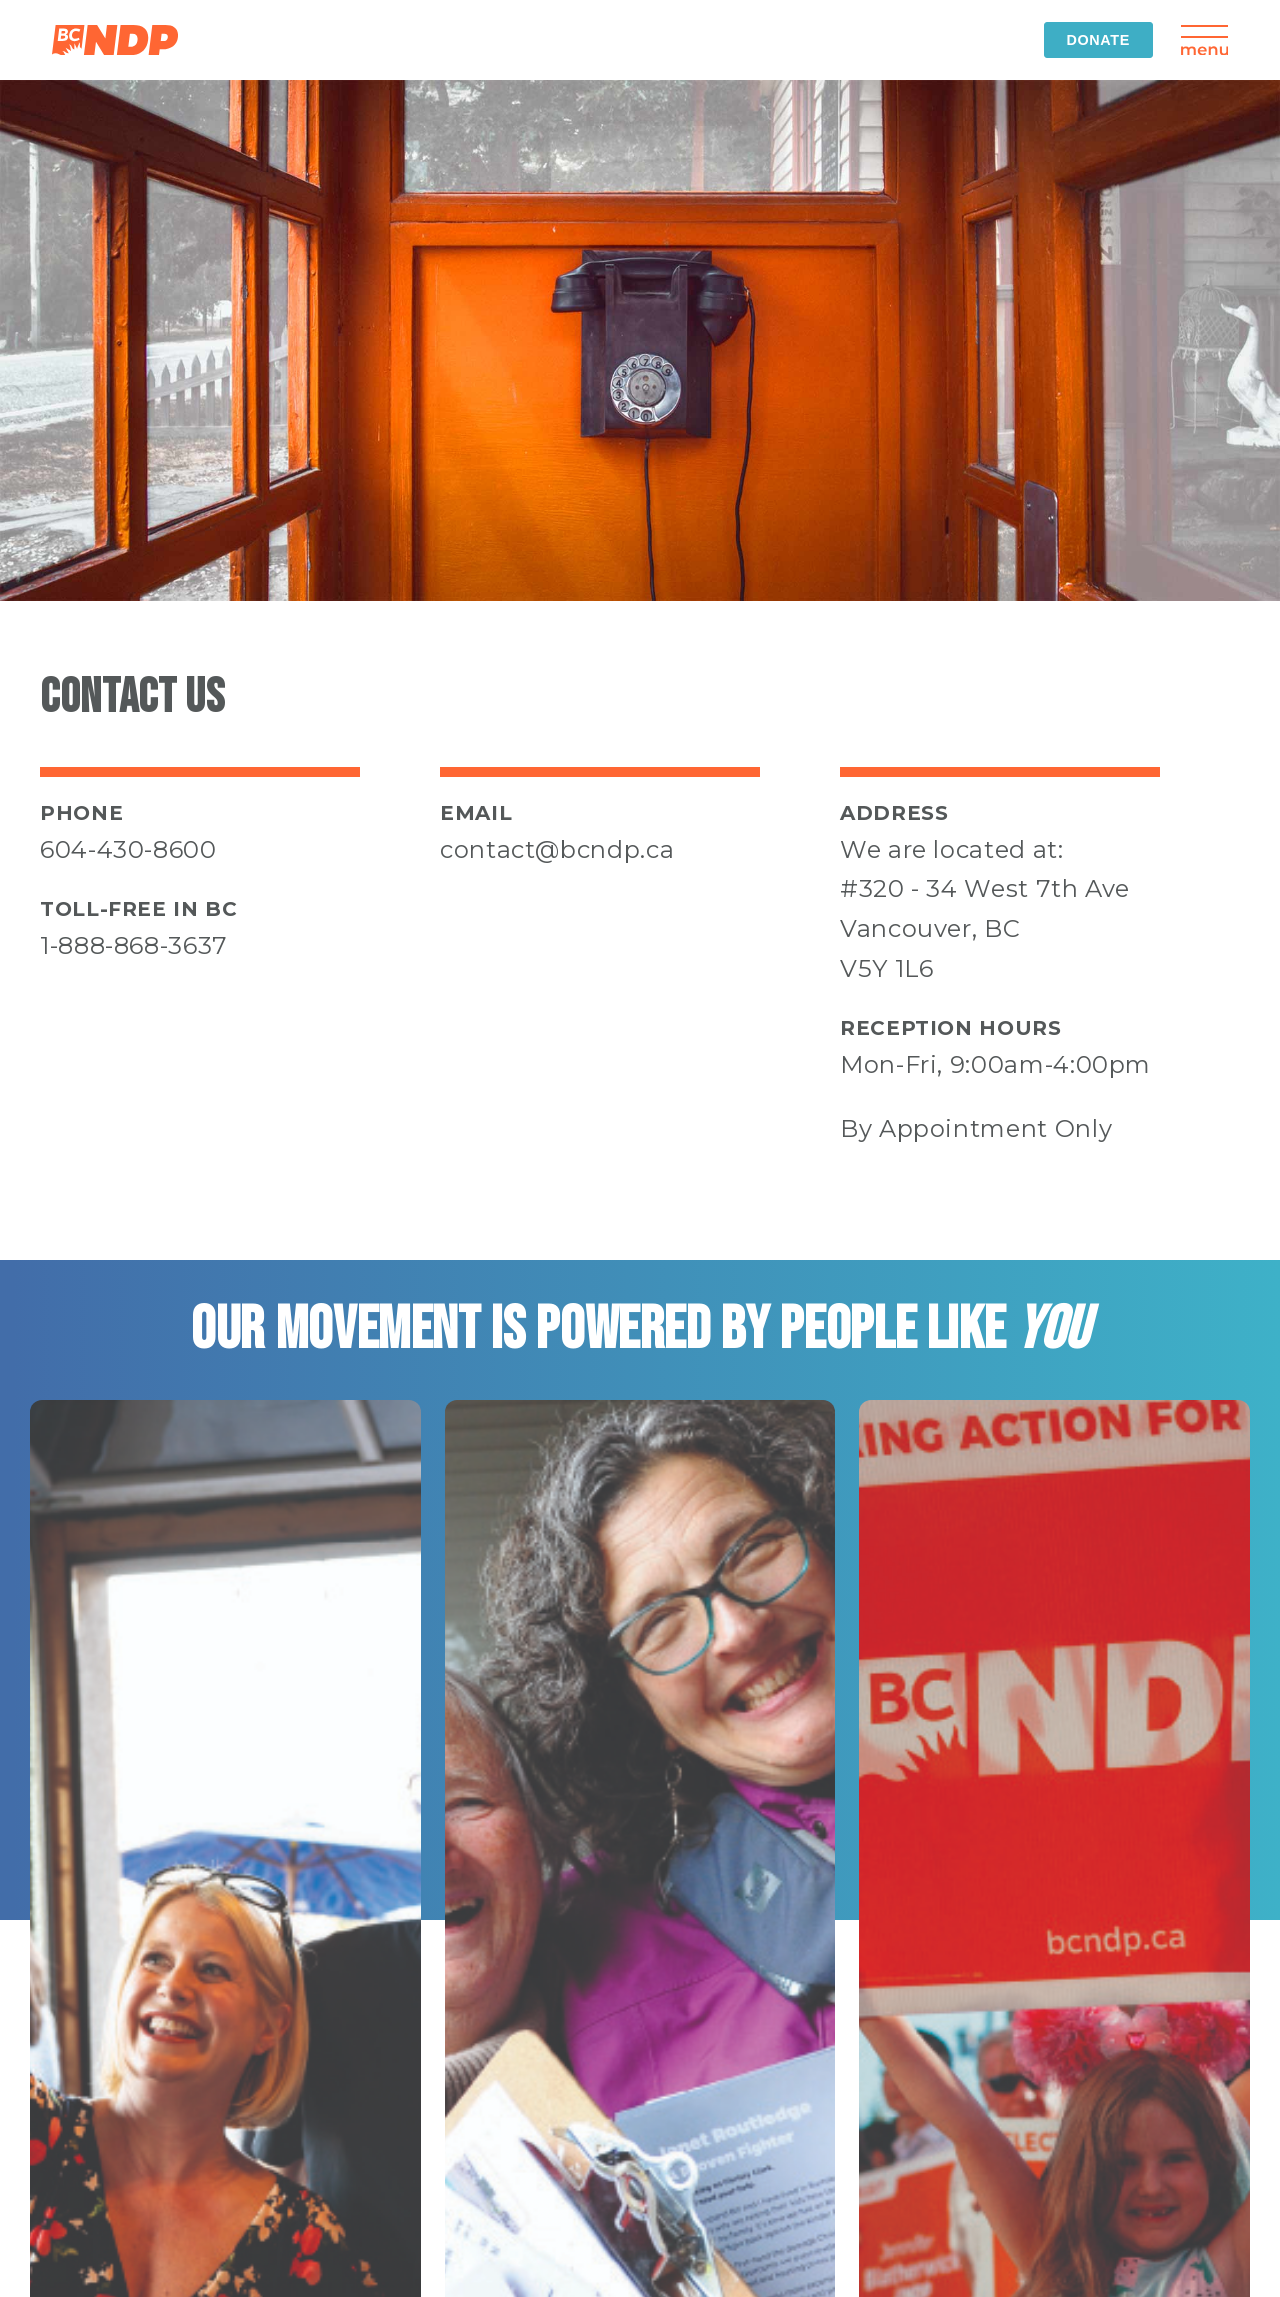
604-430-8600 (128, 849)
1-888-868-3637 (134, 945)
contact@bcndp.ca (557, 849)
